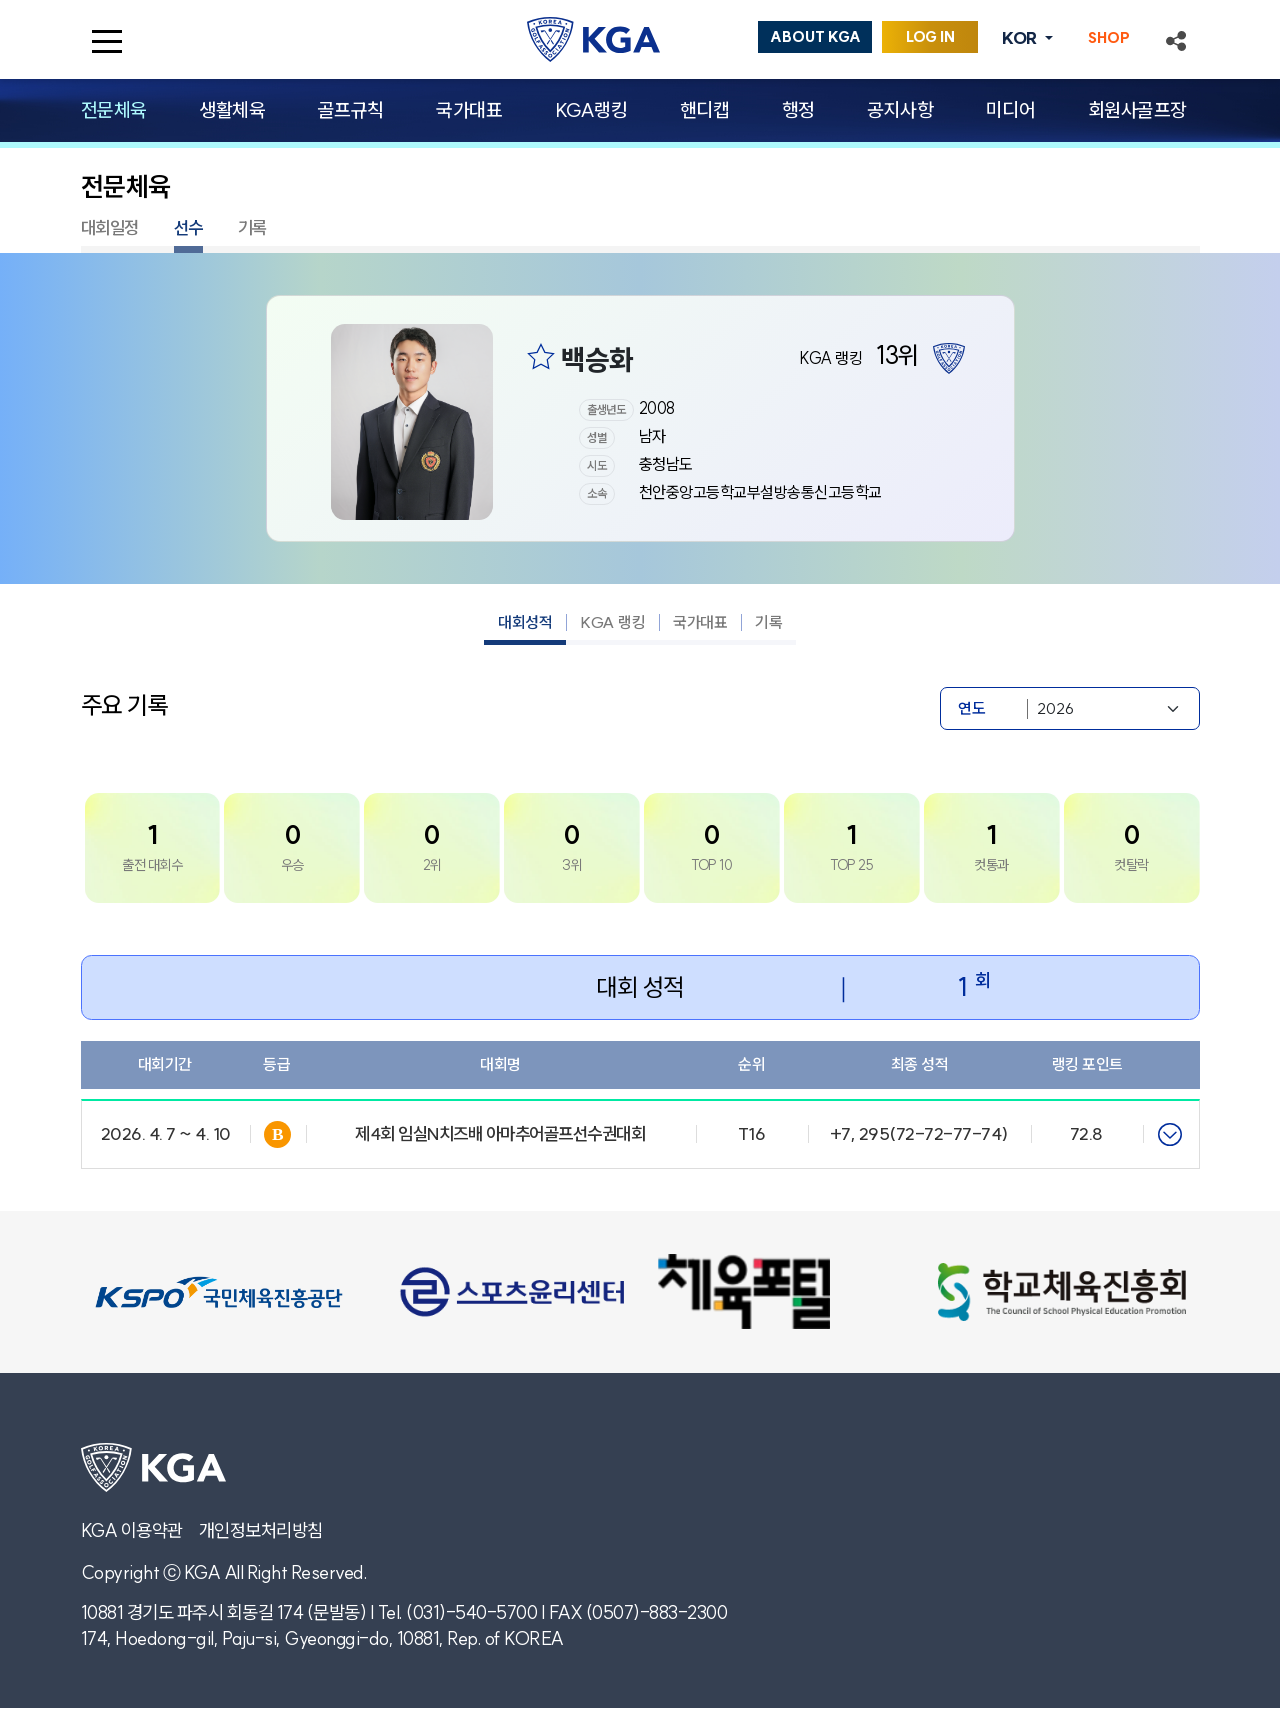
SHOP (1109, 38)
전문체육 (114, 110)
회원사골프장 (1137, 110)
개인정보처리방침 (261, 1530)
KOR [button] (1021, 38)
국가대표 (469, 110)
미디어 (1011, 110)
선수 (188, 228)
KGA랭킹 (591, 110)
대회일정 (110, 228)
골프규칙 (351, 110)
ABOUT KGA (815, 37)
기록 (252, 228)
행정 (798, 110)
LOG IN (930, 37)
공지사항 (900, 110)
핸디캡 (705, 110)
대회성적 (525, 622)
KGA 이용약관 (132, 1530)
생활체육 (232, 110)
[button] (1176, 39)
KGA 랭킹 (612, 622)
